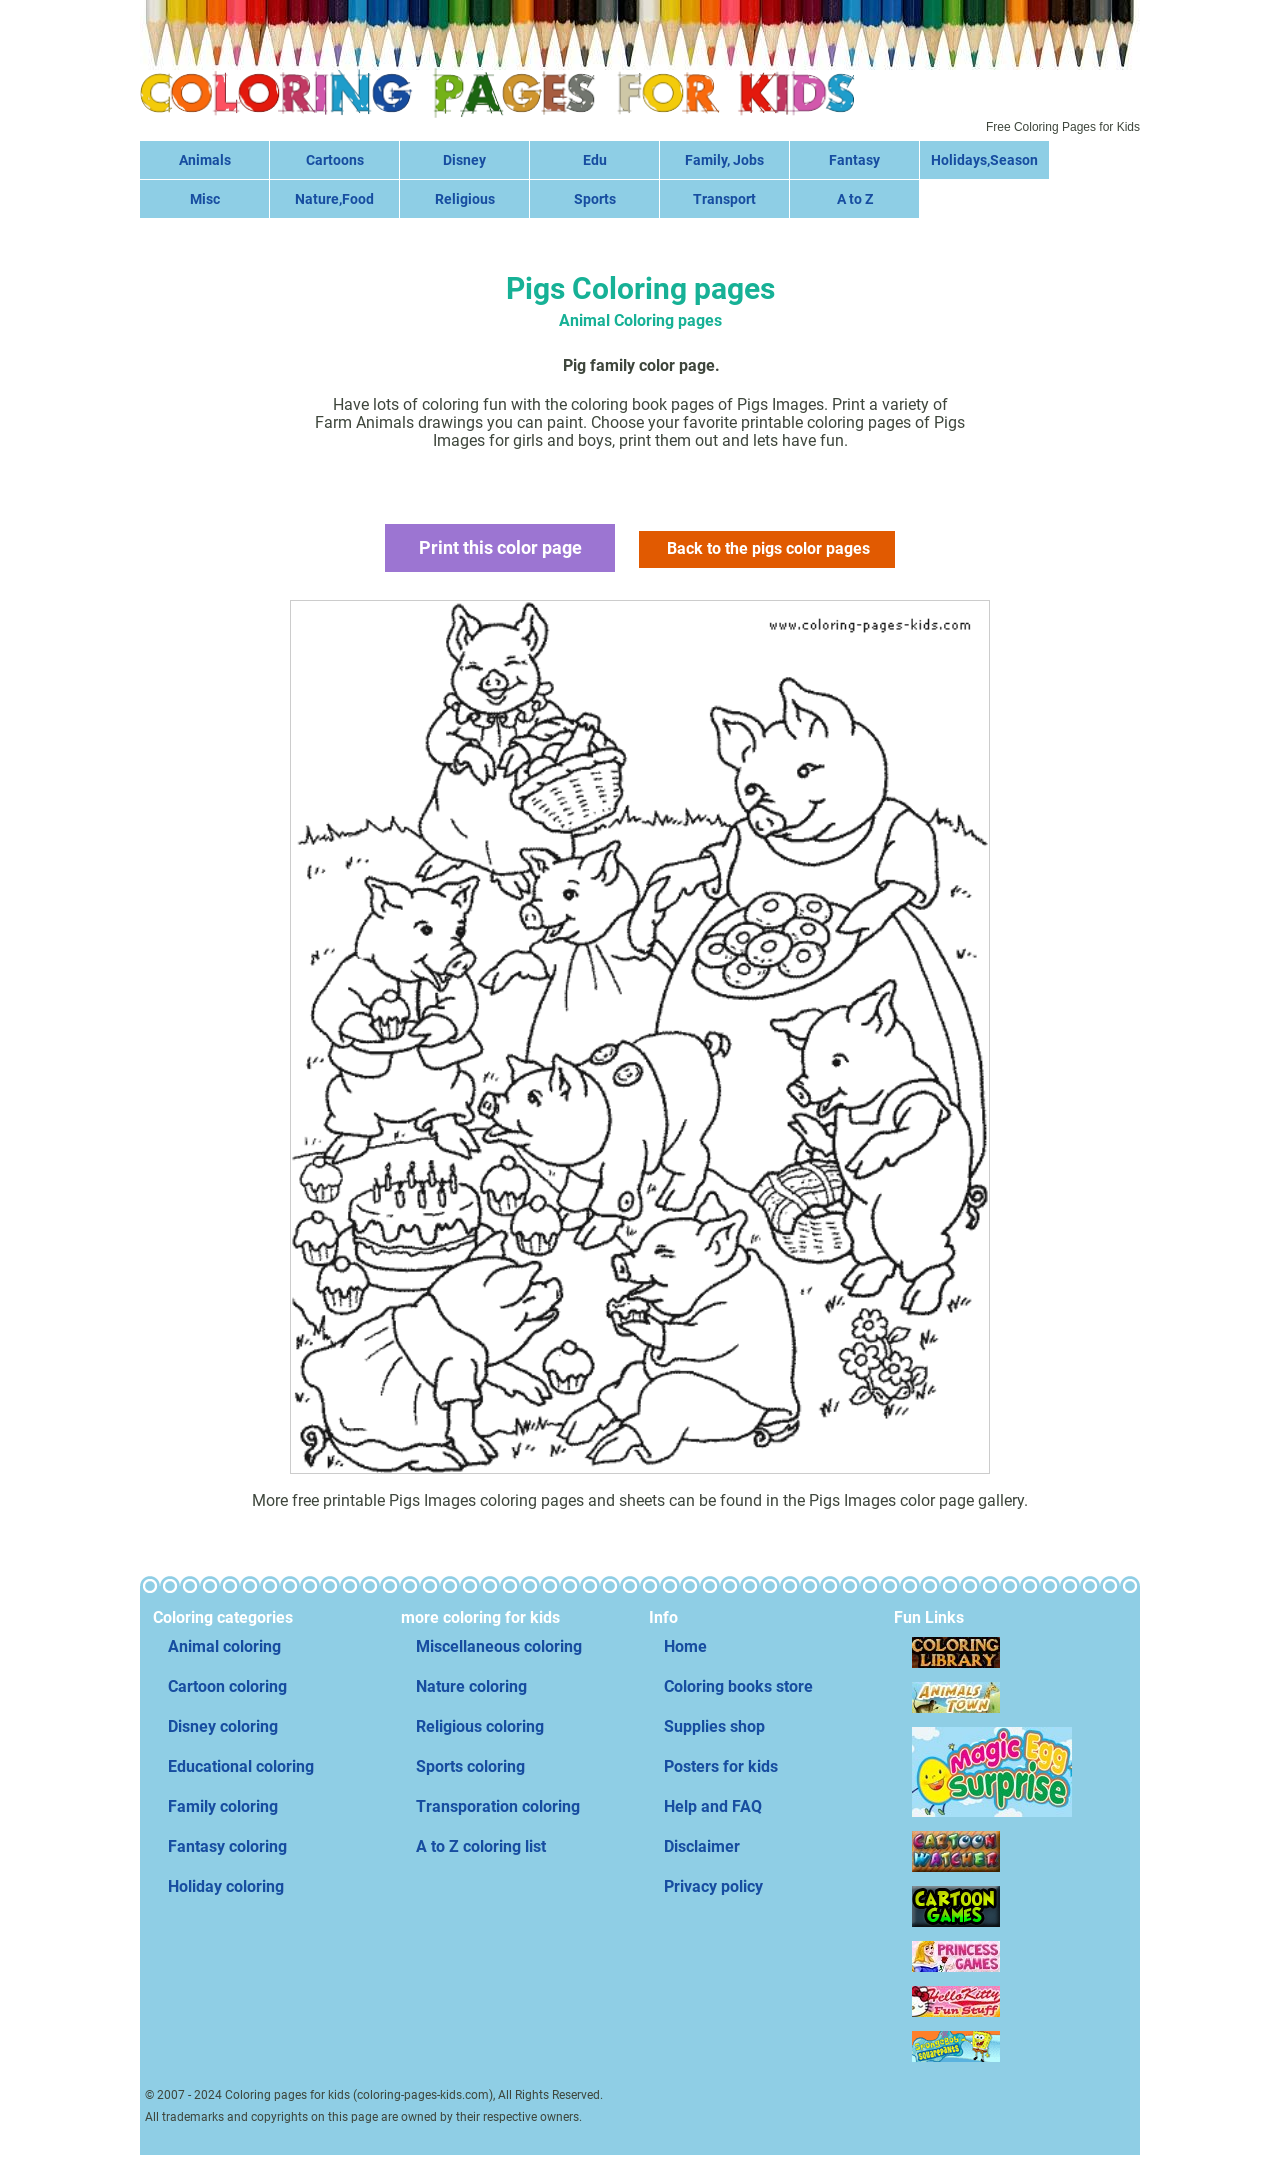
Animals (205, 160)
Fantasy (854, 160)
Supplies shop (714, 1726)
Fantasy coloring (227, 1846)
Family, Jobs (724, 160)
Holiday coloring (226, 1886)
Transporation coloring (497, 1806)
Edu (595, 160)
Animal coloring (224, 1646)
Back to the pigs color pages (769, 548)
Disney (464, 160)
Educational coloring (241, 1766)
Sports (595, 199)
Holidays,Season (984, 160)
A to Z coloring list (481, 1846)
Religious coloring (480, 1726)
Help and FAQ (713, 1806)
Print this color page (499, 547)
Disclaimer (702, 1846)
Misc (205, 199)
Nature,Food (334, 199)
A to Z (855, 199)
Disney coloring (223, 1726)
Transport (724, 199)
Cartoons (335, 160)
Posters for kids (721, 1766)
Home (685, 1646)
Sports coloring (470, 1766)
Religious (465, 199)
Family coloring (223, 1806)
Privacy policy (713, 1886)
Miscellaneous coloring (499, 1646)
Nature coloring (471, 1686)
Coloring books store (738, 1686)
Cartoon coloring (227, 1686)
